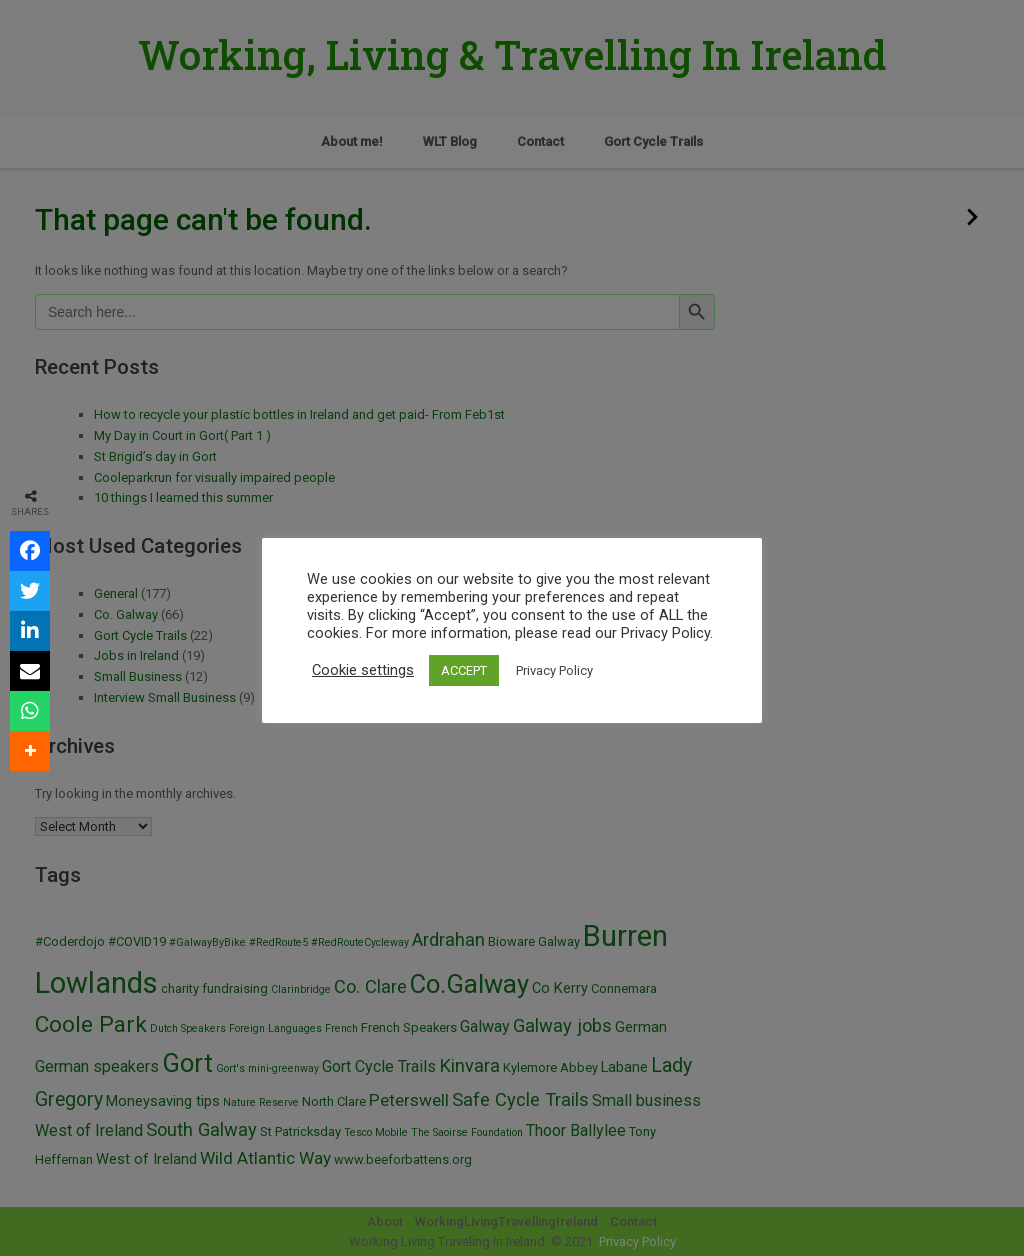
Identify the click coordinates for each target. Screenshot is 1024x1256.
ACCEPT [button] (464, 670)
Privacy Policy (554, 670)
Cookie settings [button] (363, 670)
